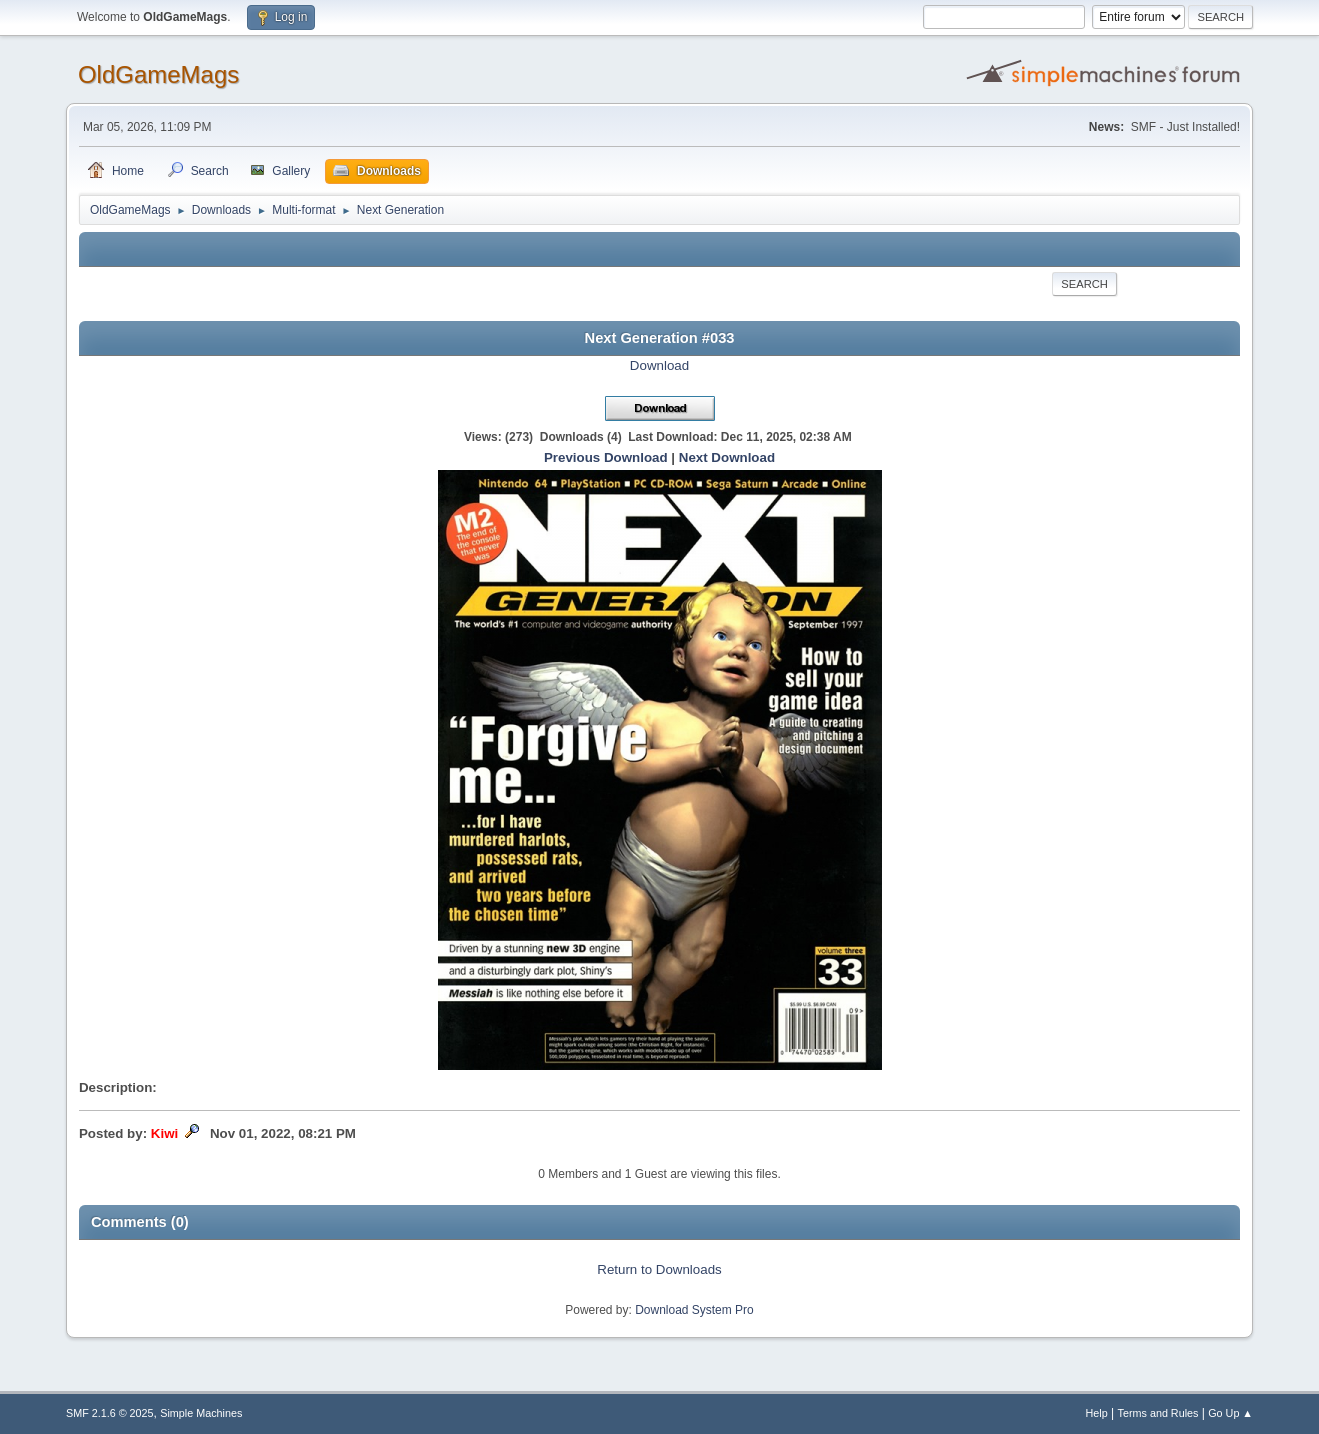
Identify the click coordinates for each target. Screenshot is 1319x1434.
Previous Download (606, 457)
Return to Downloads (659, 1269)
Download (659, 365)
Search (1084, 284)
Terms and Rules (1158, 1413)
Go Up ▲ (1230, 1413)
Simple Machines (201, 1413)
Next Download (727, 457)
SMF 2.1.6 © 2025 (110, 1413)
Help (1097, 1413)
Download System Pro (694, 1310)
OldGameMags (158, 74)
